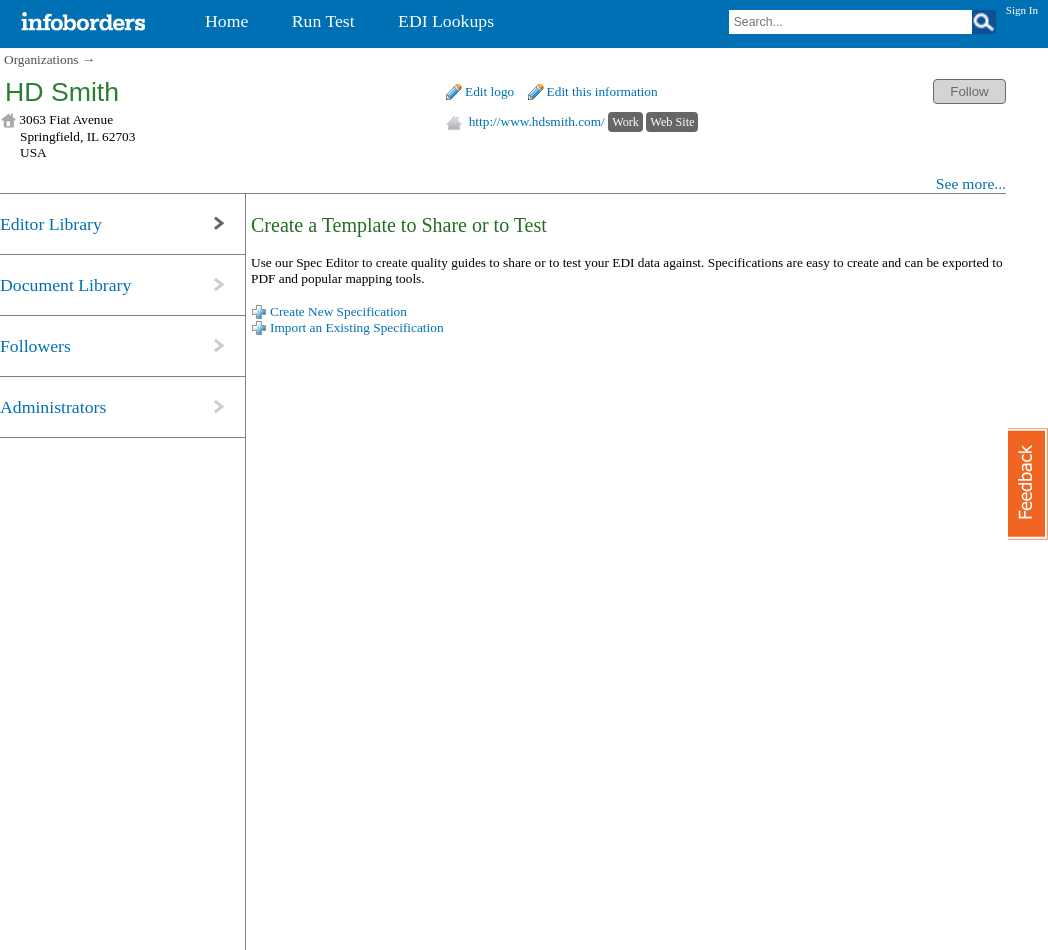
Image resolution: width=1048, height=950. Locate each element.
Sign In (1022, 10)
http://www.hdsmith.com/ (537, 121)
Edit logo (489, 91)
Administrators (53, 407)
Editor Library (51, 224)
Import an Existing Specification (357, 327)
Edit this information (602, 91)
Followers (35, 346)
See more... (971, 183)
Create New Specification (338, 311)
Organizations (41, 59)
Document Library (65, 285)
